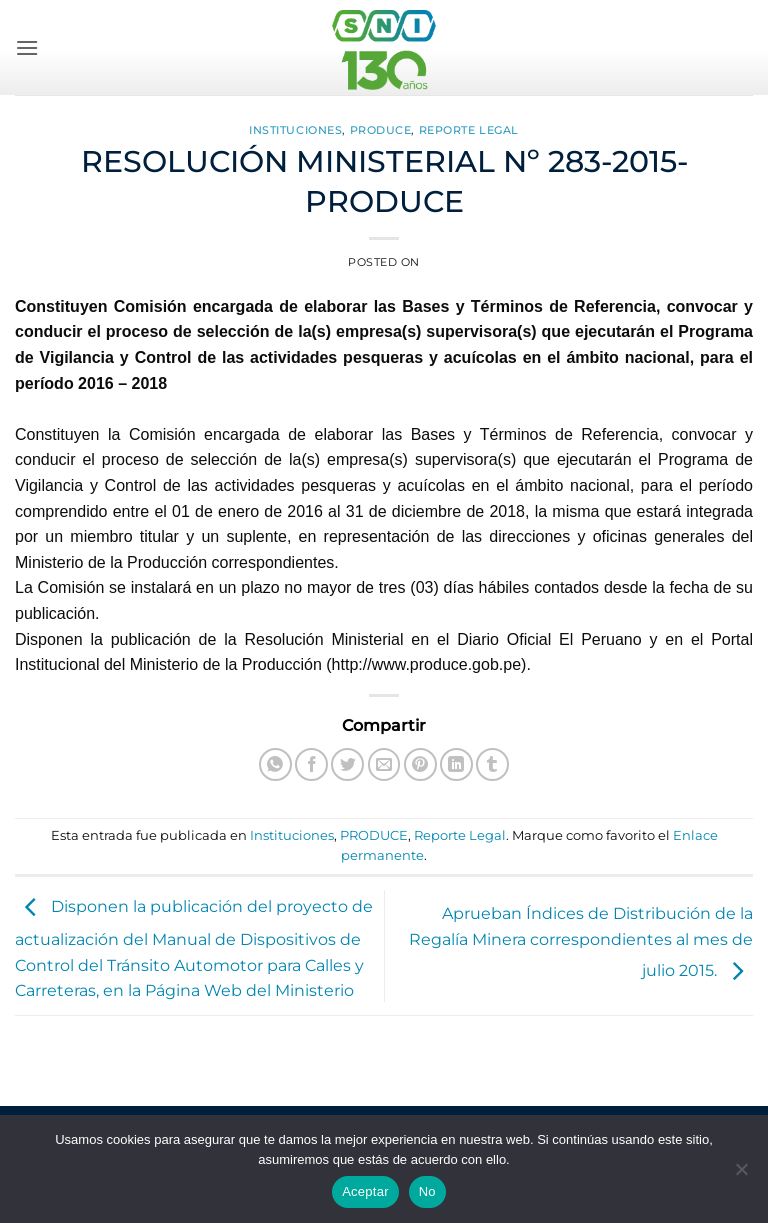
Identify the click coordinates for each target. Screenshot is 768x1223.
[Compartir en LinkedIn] (456, 764)
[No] (741, 1175)
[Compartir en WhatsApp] (275, 764)
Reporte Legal (469, 130)
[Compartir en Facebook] (311, 764)
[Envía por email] (384, 764)
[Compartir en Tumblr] (492, 764)
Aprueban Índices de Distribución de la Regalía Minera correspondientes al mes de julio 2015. (581, 942)
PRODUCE (381, 130)
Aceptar (365, 1191)
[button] (27, 47)
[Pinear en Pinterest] (420, 764)
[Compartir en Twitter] (347, 764)
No (427, 1191)
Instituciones (295, 130)
